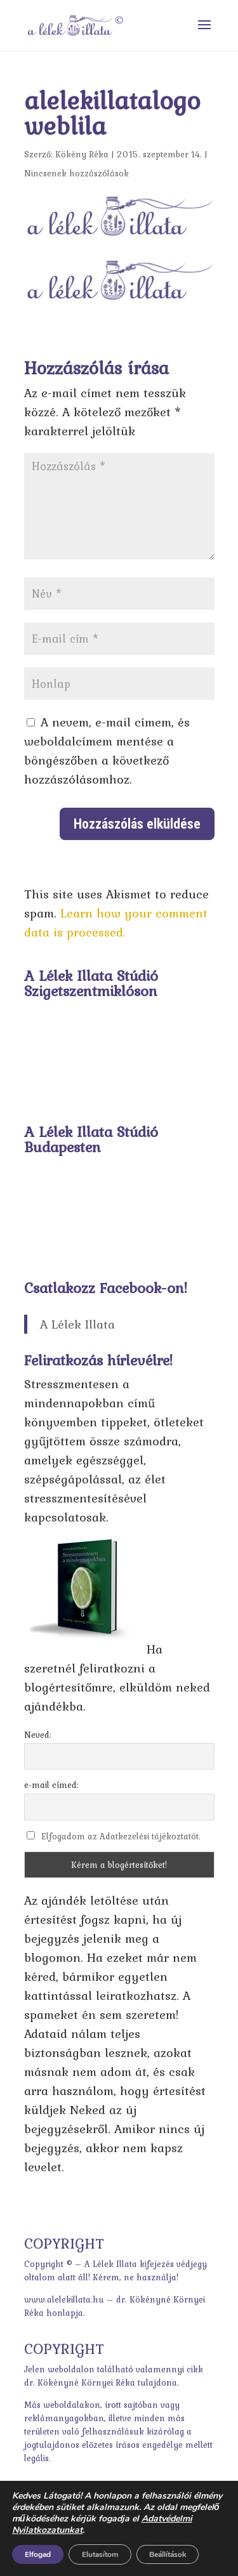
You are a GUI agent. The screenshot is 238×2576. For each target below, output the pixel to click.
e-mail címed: (51, 1784)
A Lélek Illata (77, 1324)
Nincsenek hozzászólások (76, 173)
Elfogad (38, 2554)
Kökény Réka (82, 154)
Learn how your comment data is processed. (116, 923)
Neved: (37, 1734)
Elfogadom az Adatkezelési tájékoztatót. (121, 1836)
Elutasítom (100, 2554)
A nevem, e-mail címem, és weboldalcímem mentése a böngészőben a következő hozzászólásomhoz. (107, 751)
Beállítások (167, 2554)
